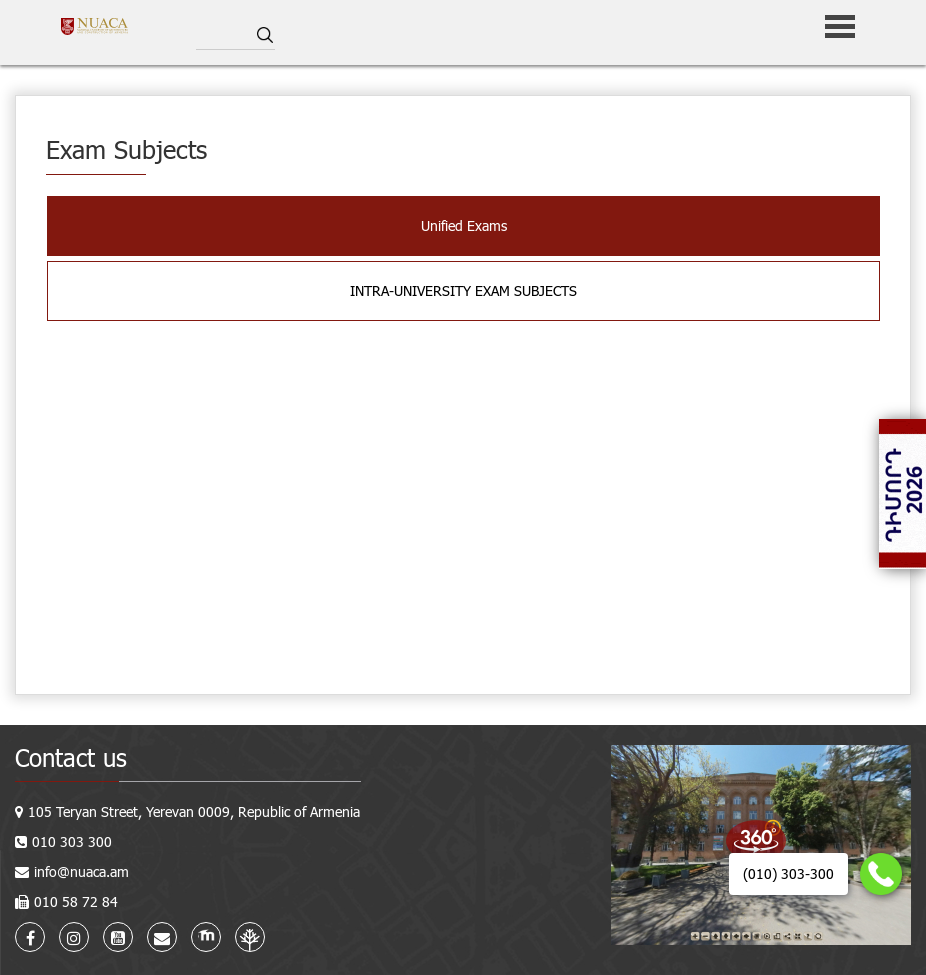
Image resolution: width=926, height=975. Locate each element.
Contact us (71, 757)
